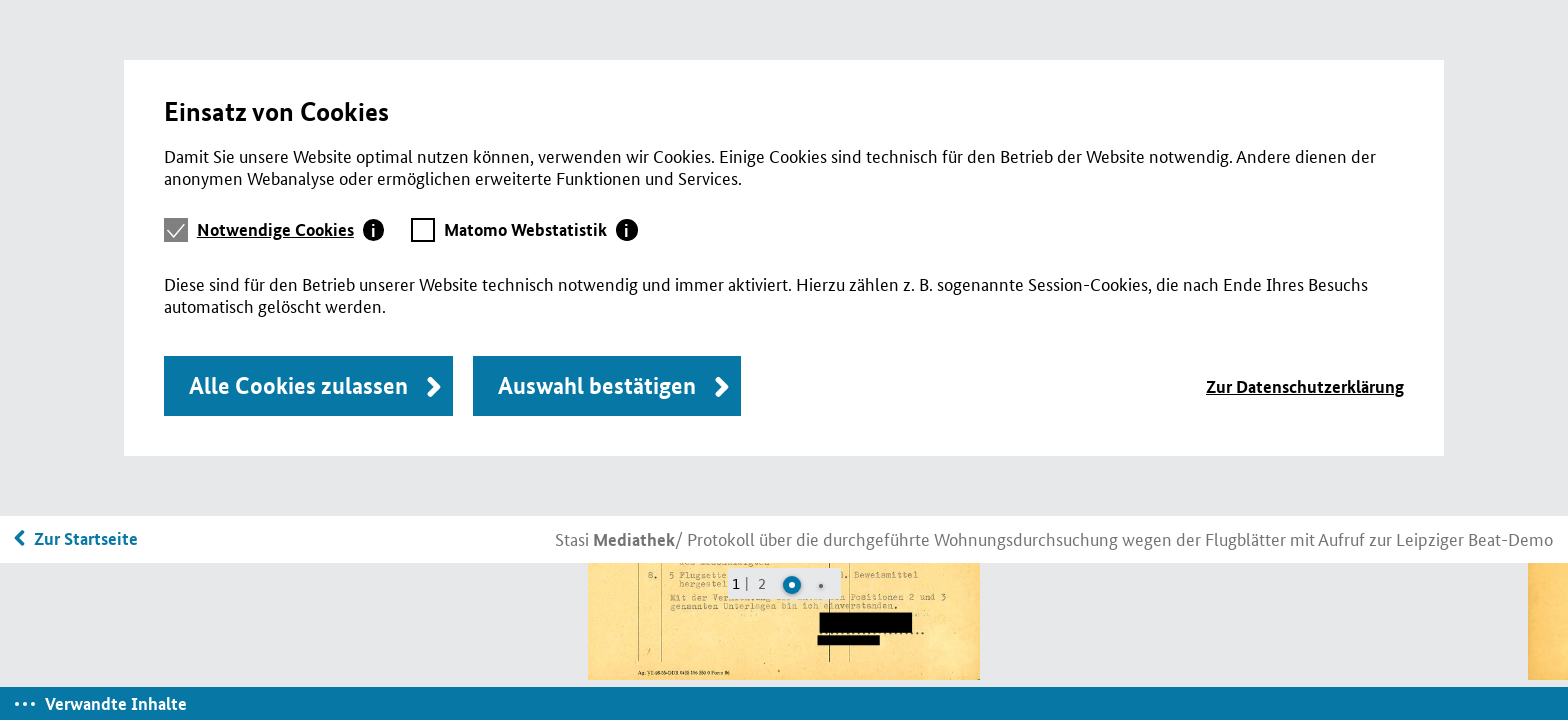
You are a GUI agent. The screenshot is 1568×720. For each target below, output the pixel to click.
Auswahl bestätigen (597, 385)
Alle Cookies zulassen (298, 385)
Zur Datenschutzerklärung (1305, 386)
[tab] (291, 230)
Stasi (615, 538)
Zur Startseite (86, 538)
